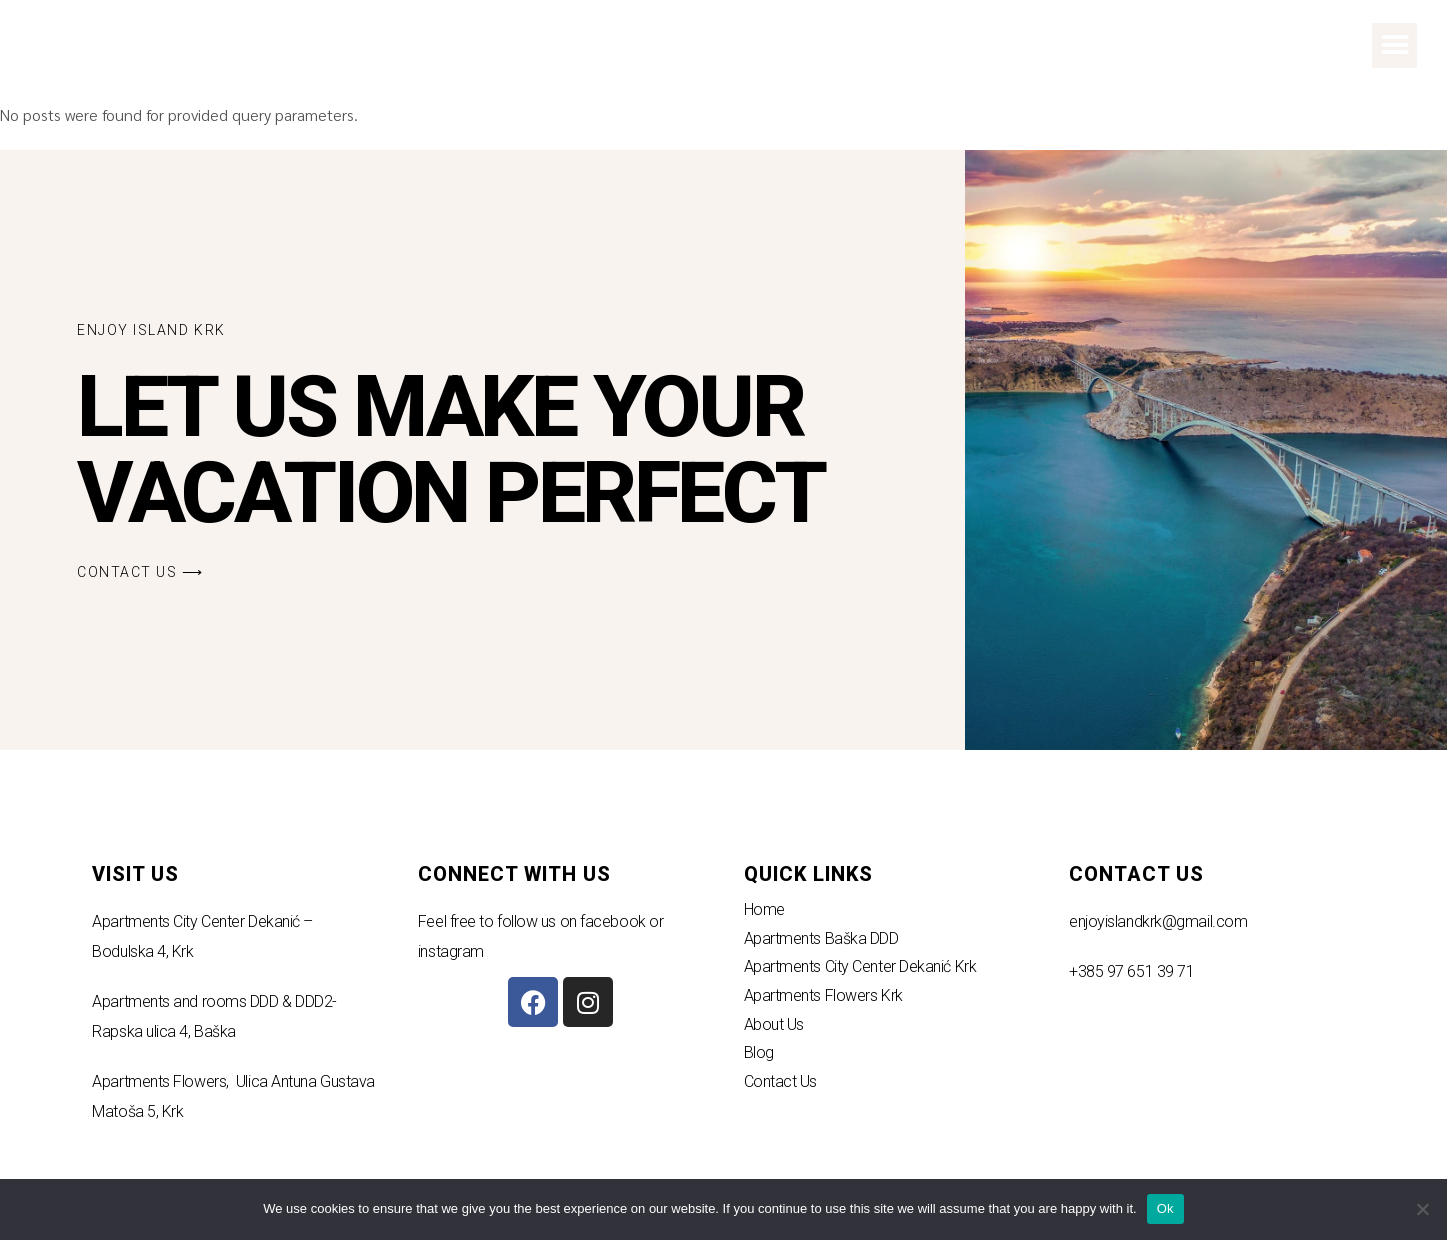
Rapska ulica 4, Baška (164, 1031)
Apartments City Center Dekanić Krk (860, 966)
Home (764, 909)
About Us (774, 1024)
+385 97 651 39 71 (1131, 971)
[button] (1394, 45)
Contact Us (781, 1081)
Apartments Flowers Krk (823, 995)
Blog (759, 1052)
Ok (1165, 1208)
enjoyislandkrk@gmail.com (1158, 921)
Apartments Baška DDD (821, 938)
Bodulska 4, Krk (142, 951)
